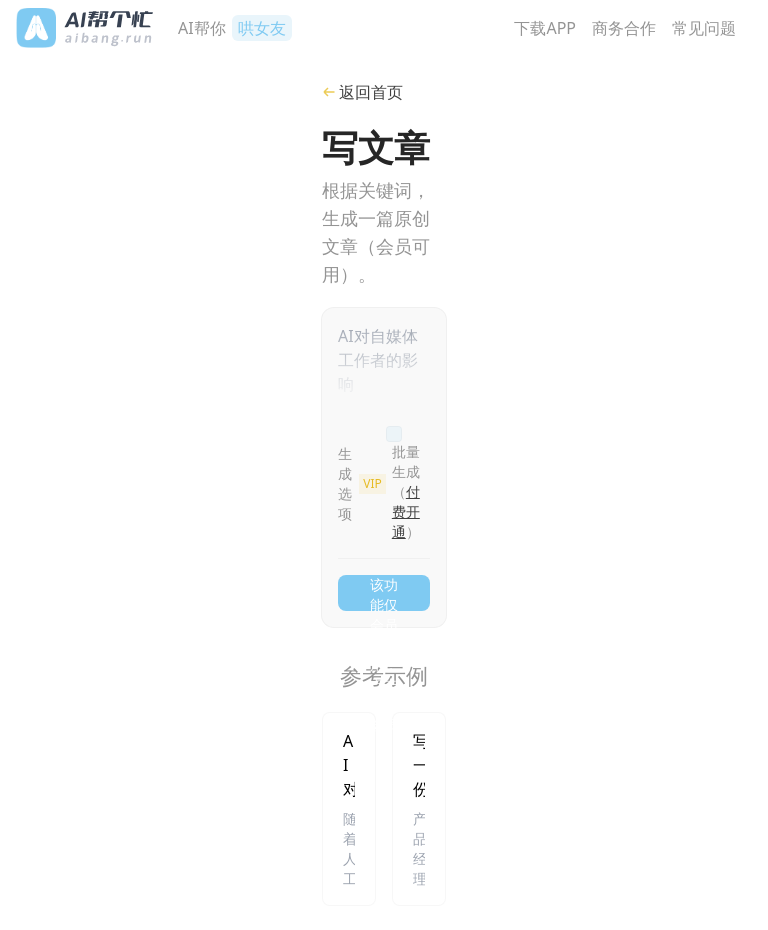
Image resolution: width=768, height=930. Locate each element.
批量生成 (406, 491)
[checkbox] (394, 434)
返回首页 (362, 92)
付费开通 (406, 511)
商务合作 (624, 28)
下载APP (545, 28)
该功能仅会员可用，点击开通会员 (384, 593)
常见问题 (704, 28)
